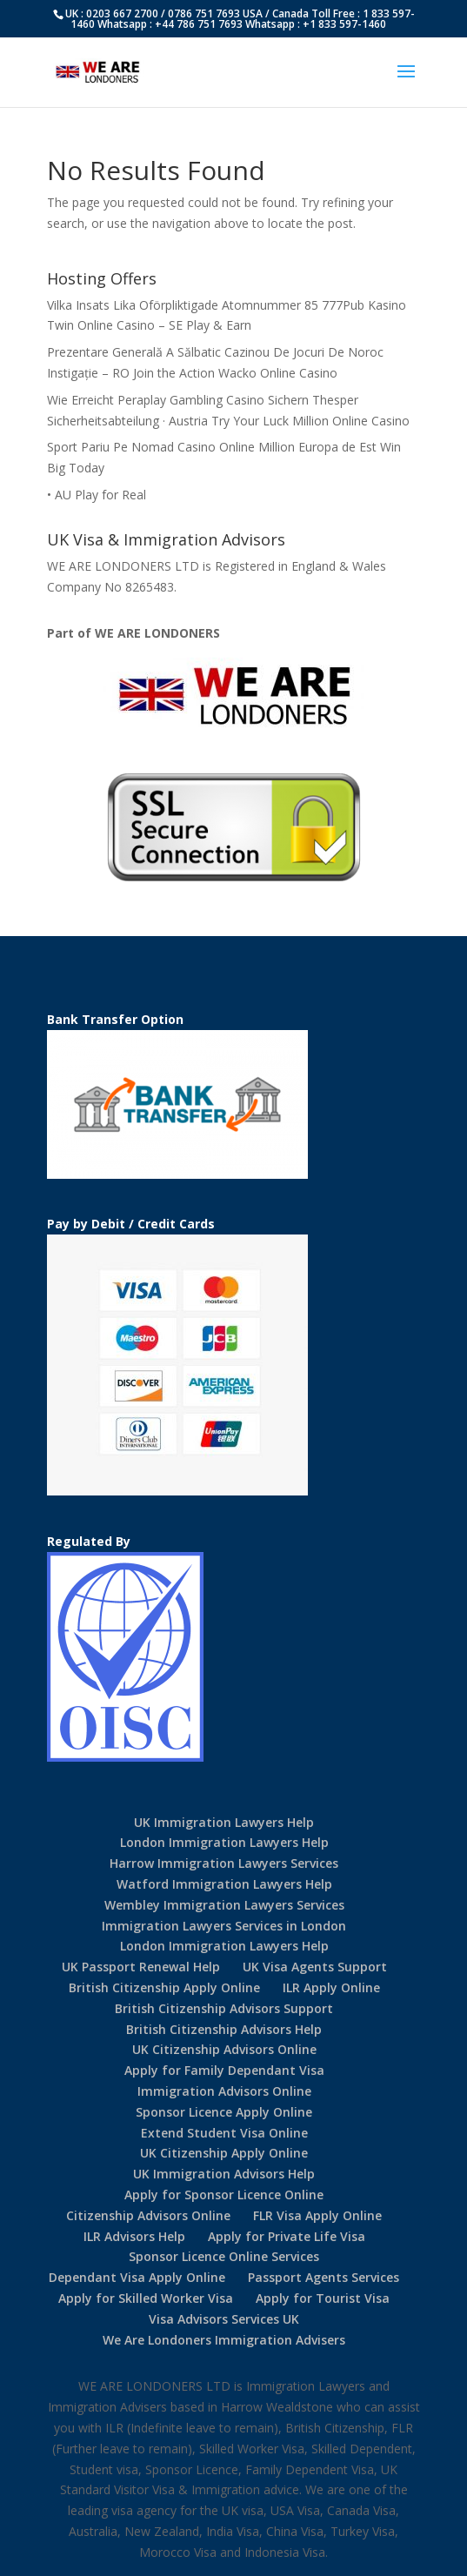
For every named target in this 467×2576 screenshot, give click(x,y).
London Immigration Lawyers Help (224, 1842)
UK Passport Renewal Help (141, 1966)
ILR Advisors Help (134, 2236)
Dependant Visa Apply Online (137, 2277)
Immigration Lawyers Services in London (224, 1925)
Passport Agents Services (323, 2277)
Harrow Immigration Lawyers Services (224, 1863)
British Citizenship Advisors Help (224, 2029)
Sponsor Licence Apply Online (224, 2112)
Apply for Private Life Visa (286, 2236)
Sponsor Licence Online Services (224, 2256)
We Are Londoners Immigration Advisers (224, 2340)
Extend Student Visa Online (224, 2132)
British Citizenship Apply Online (164, 1987)
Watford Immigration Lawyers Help (224, 1884)
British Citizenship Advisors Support (224, 2008)
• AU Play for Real (96, 494)
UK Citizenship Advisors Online (224, 2049)
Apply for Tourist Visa (323, 2298)
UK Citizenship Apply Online (224, 2152)
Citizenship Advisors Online (148, 2215)
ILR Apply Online (331, 1987)
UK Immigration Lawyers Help (224, 1822)
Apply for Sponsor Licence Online (224, 2194)
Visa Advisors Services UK (224, 2319)
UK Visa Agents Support (315, 1966)
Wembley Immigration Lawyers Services (224, 1905)
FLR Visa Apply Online (317, 2215)
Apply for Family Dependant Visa (224, 2070)
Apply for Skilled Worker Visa (145, 2298)
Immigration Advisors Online (224, 2091)
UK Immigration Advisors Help (224, 2173)
